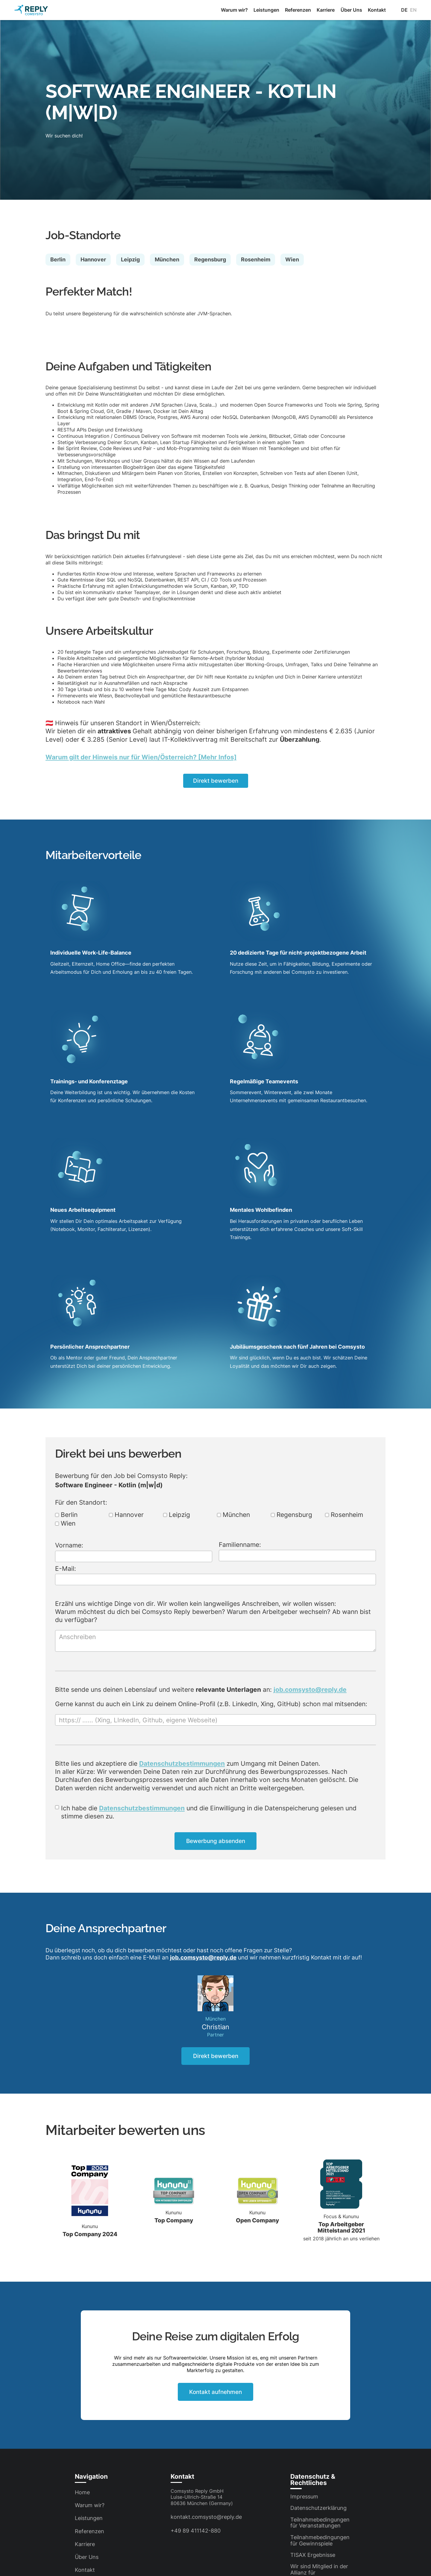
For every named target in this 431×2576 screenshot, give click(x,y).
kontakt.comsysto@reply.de (206, 2517)
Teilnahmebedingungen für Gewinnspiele (320, 2540)
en (413, 10)
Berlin (66, 1514)
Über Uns (351, 9)
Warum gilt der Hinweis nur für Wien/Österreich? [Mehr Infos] (141, 757)
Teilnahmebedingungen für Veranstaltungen (320, 2522)
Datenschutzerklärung (318, 2508)
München (233, 1514)
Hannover (126, 1514)
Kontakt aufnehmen (215, 2391)
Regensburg (291, 1514)
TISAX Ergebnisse (312, 2555)
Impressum (304, 2496)
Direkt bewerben (215, 780)
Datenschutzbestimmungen (182, 1763)
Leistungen (266, 9)
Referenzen (298, 9)
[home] (31, 10)
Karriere (326, 9)
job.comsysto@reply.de (310, 1689)
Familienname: (240, 1544)
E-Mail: (65, 1568)
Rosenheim (344, 1514)
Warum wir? (234, 9)
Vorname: (69, 1545)
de (404, 10)
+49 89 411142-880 (196, 2530)
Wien (65, 1523)
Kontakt (377, 9)
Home (82, 2492)
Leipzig (176, 1514)
